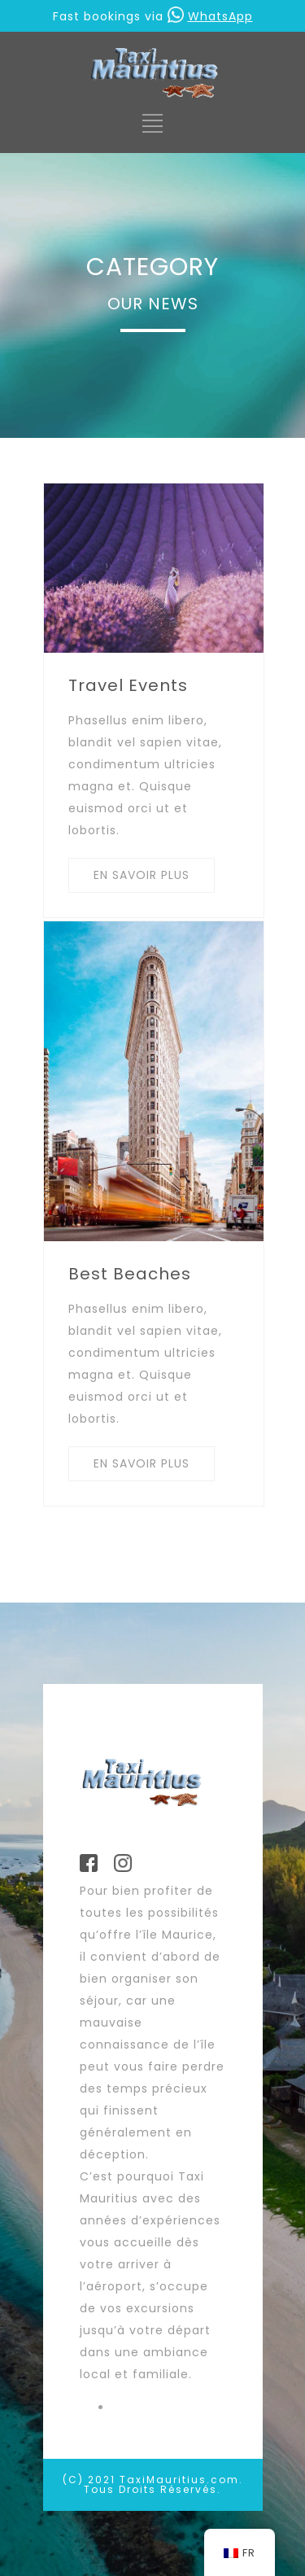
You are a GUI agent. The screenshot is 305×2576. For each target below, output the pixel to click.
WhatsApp (210, 16)
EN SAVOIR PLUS (142, 875)
